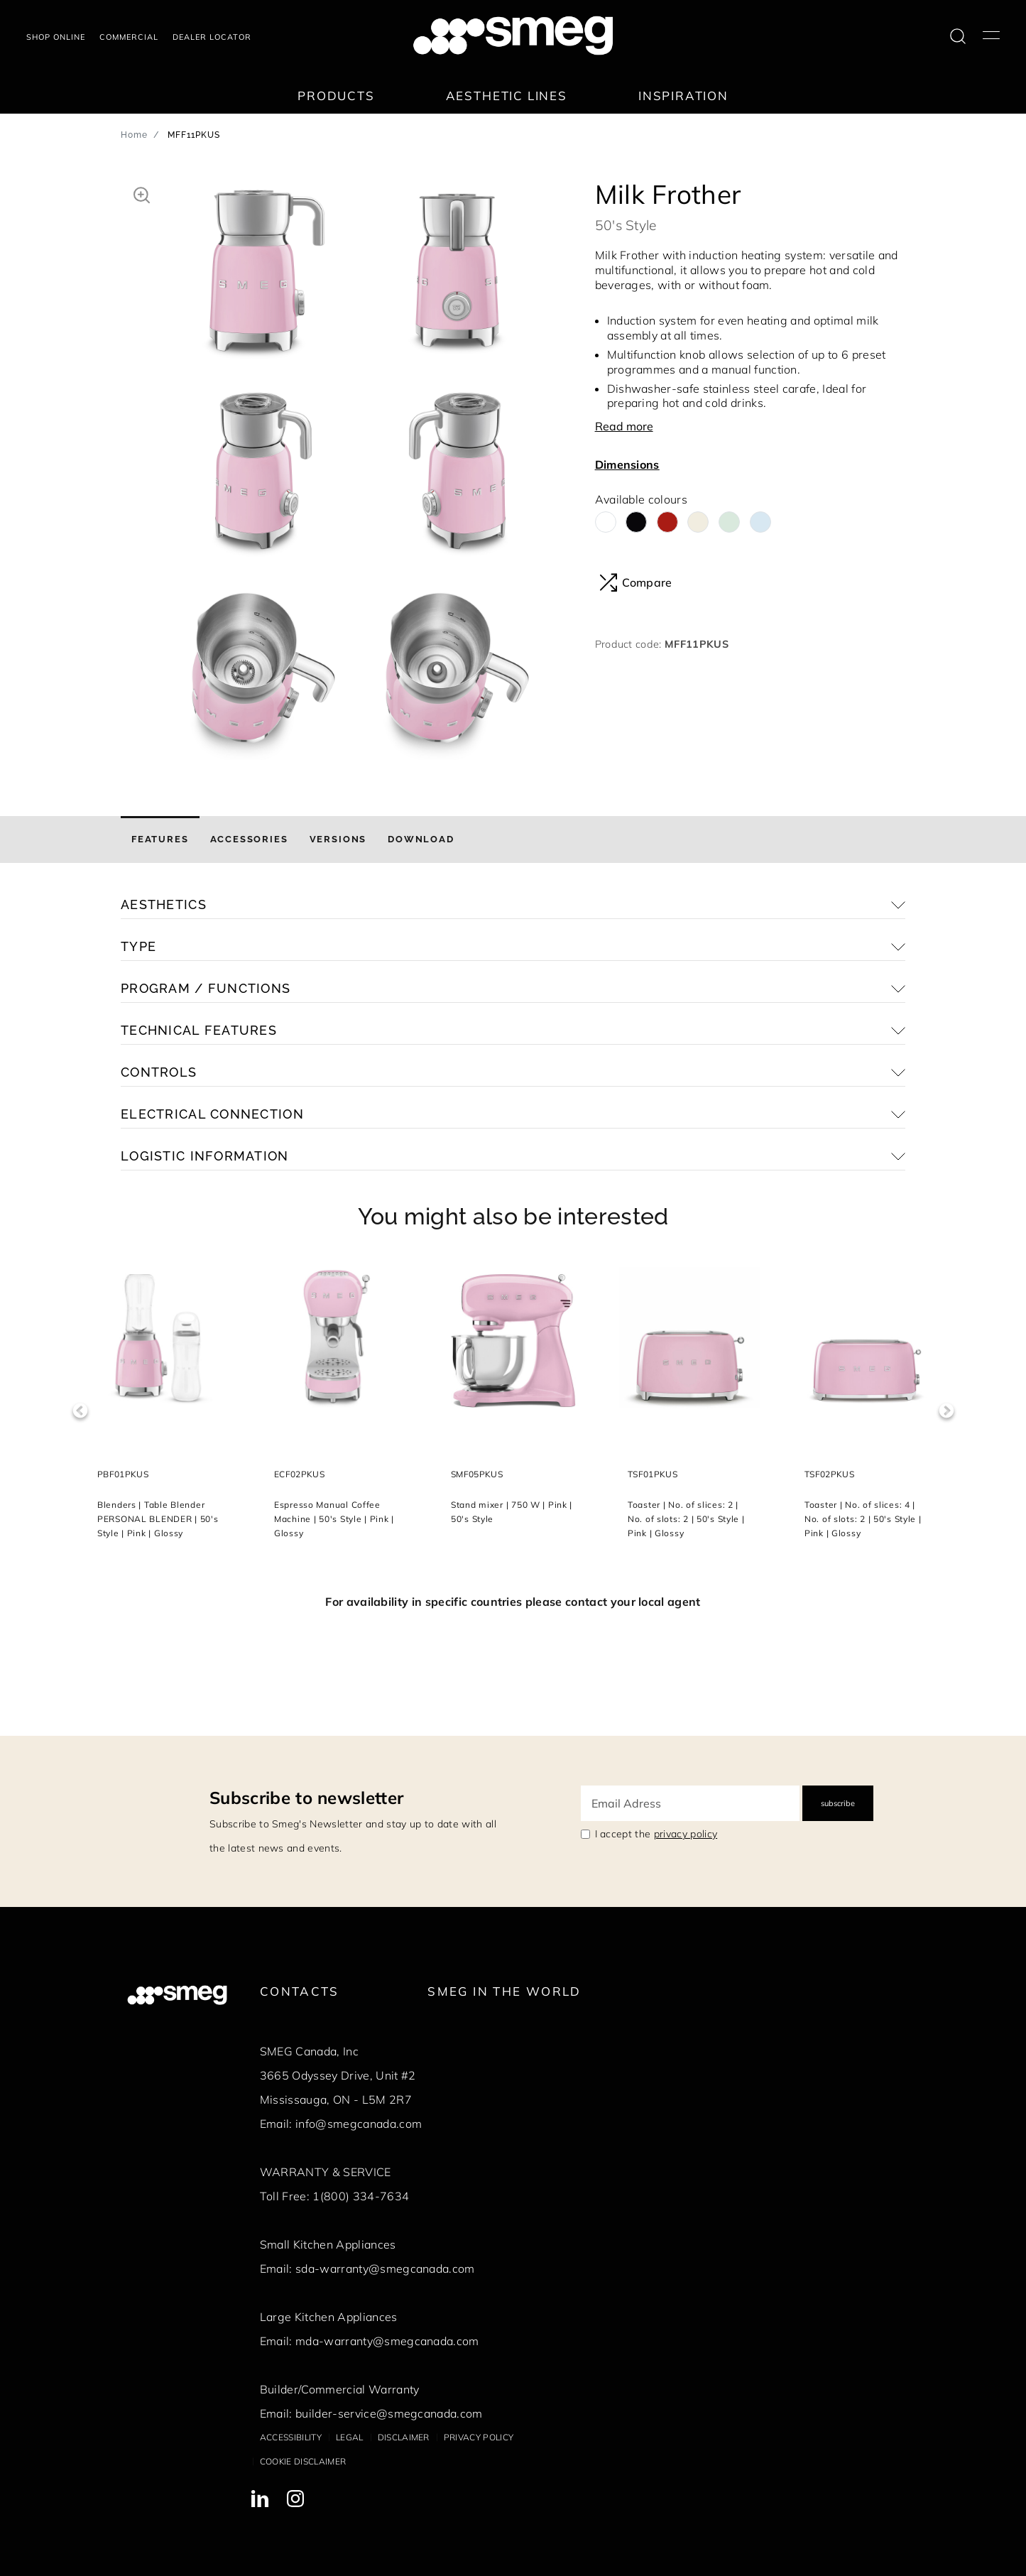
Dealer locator (212, 37)
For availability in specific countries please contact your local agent (512, 1601)
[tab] (160, 839)
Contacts (299, 1991)
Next (946, 1411)
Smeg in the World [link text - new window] (504, 1991)
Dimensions (627, 464)
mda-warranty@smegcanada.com (387, 2341)
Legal (350, 2437)
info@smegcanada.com (358, 2123)
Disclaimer (404, 2437)
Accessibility (291, 2437)
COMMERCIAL (128, 37)
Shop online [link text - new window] (55, 37)
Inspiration (683, 95)
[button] (141, 193)
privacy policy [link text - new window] (685, 1833)
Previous (80, 1411)
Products (336, 95)
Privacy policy (478, 2437)
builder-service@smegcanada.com (389, 2413)
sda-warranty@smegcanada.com (385, 2268)
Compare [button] (635, 582)
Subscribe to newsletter (306, 1797)
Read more (624, 426)
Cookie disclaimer (303, 2461)
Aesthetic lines (506, 95)
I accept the (656, 1833)
